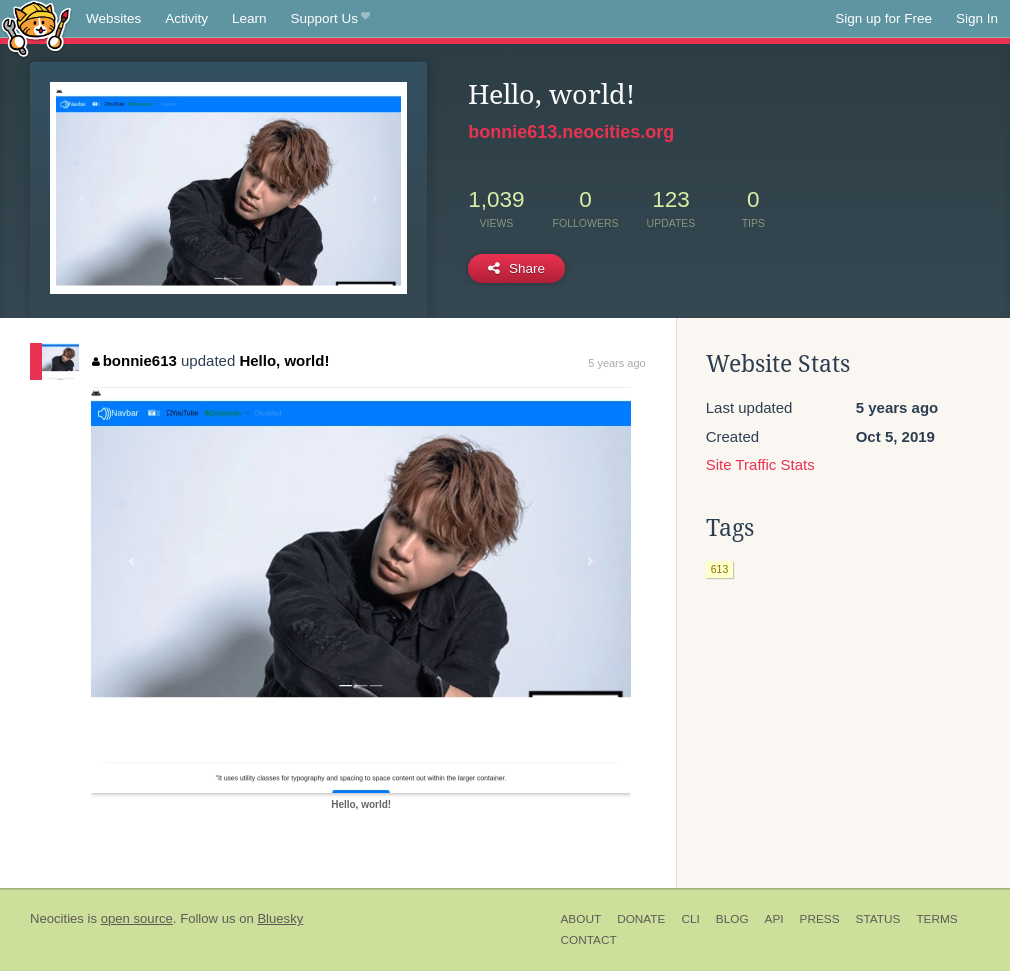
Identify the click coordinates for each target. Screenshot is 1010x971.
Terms (936, 919)
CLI (690, 919)
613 (720, 569)
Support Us (330, 19)
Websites (113, 18)
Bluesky (280, 918)
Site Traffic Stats (760, 464)
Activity (186, 18)
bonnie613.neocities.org (571, 132)
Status (878, 919)
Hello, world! (284, 360)
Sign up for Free (883, 18)
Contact (589, 940)
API (774, 919)
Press (820, 919)
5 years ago (616, 363)
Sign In (977, 18)
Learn (249, 18)
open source (137, 918)
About (581, 919)
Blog (732, 919)
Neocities (57, 918)
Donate (641, 919)
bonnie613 (134, 360)
